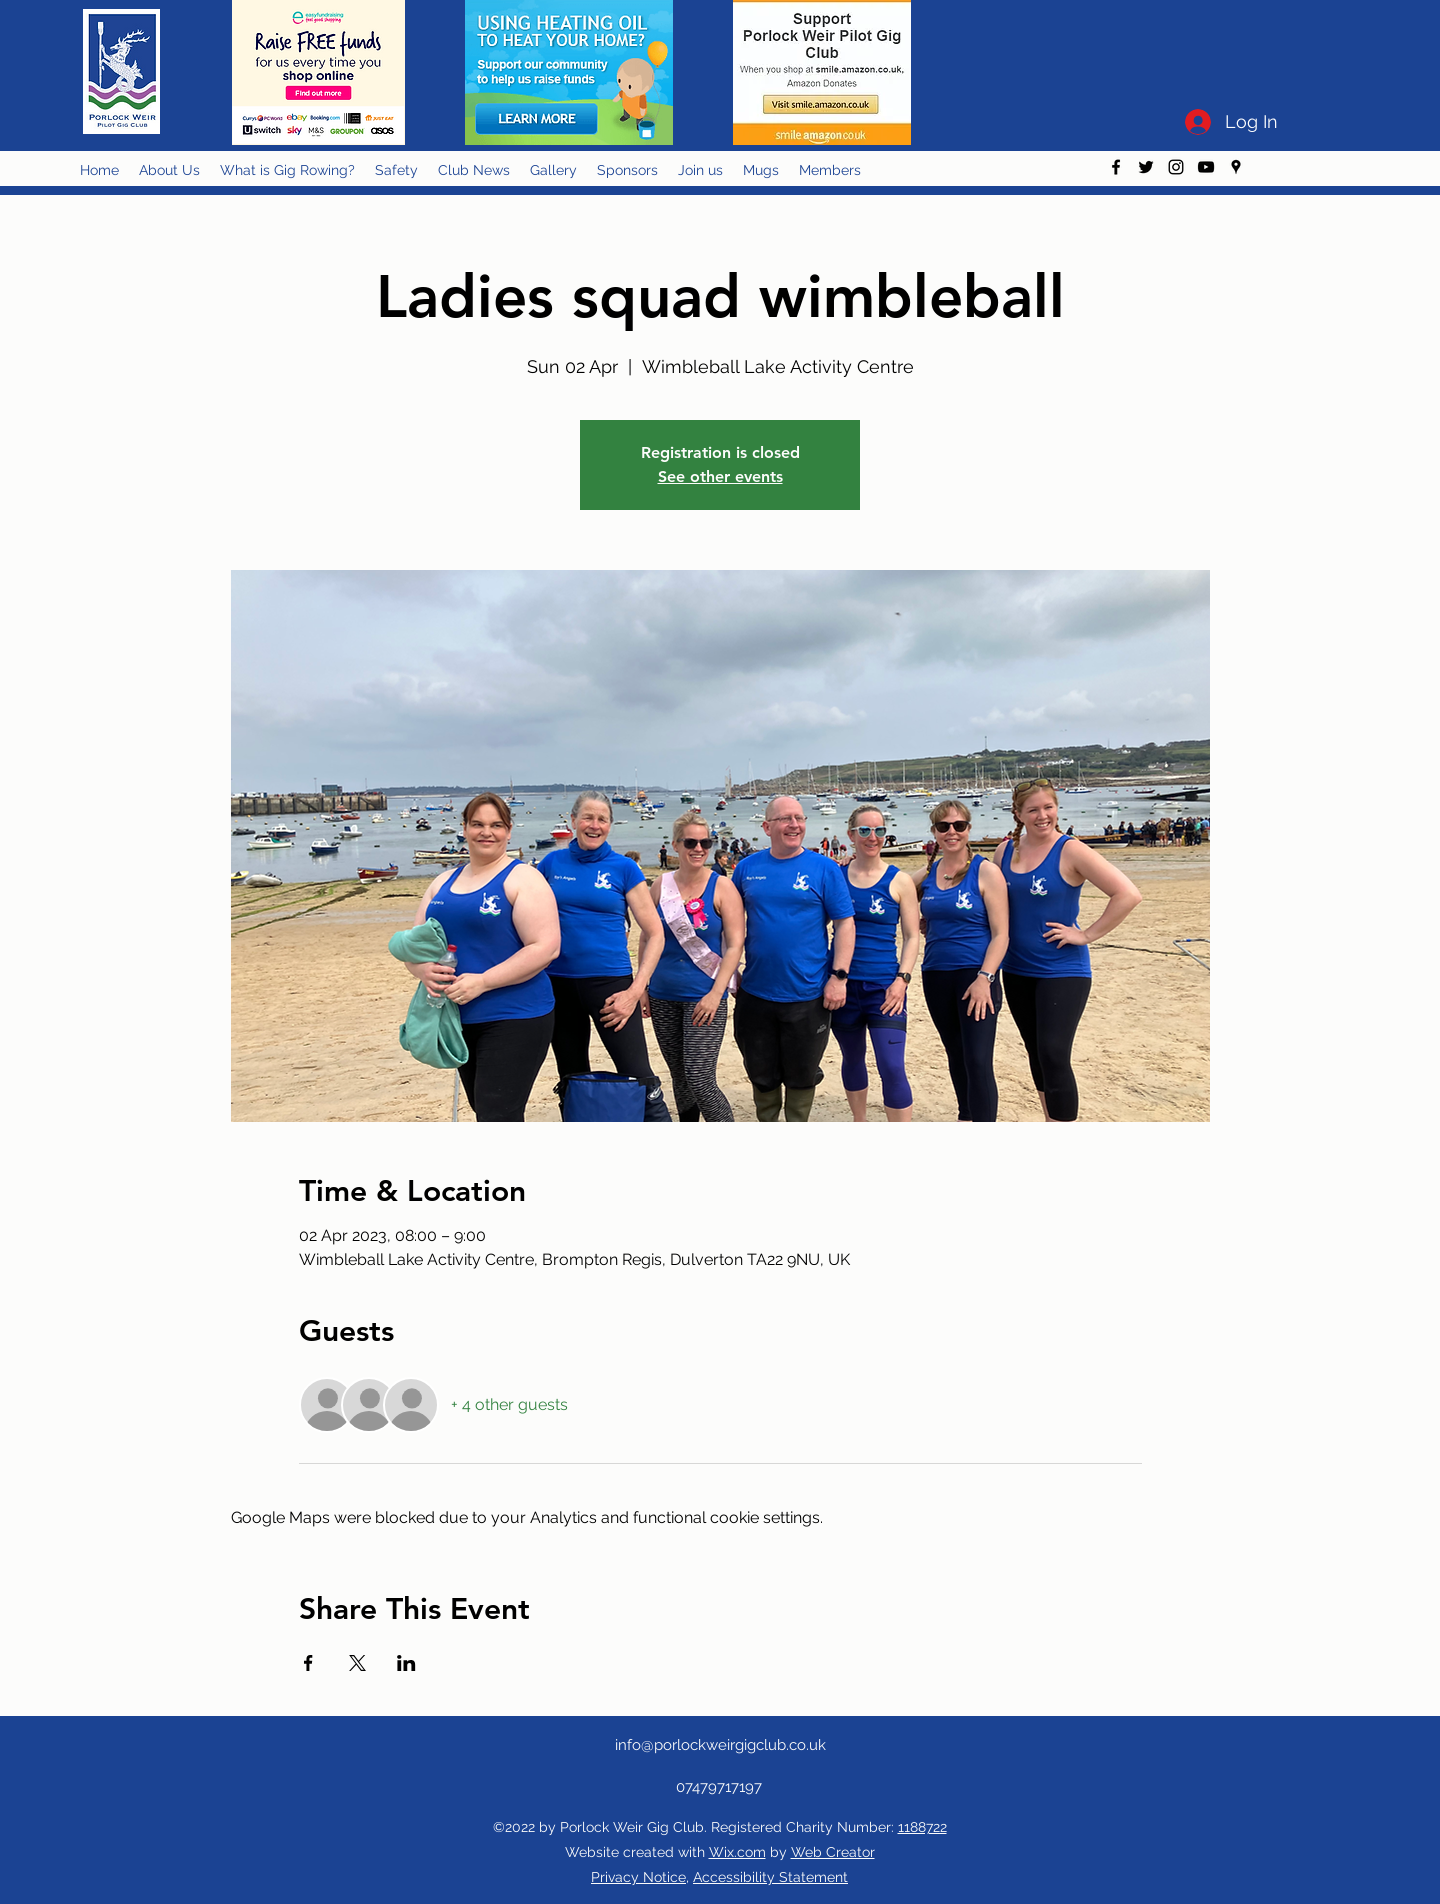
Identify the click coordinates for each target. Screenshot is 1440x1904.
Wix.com (737, 1852)
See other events (720, 476)
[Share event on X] (357, 1663)
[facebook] (1116, 167)
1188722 (922, 1827)
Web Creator (833, 1852)
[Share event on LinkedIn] (406, 1663)
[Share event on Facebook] (308, 1663)
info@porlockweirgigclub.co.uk (720, 1745)
